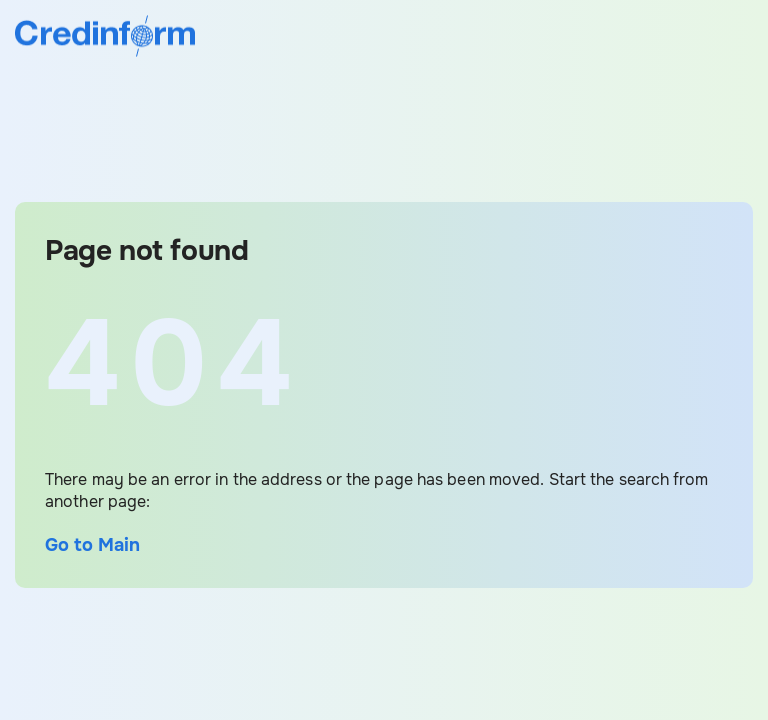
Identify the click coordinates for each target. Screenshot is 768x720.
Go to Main (92, 545)
